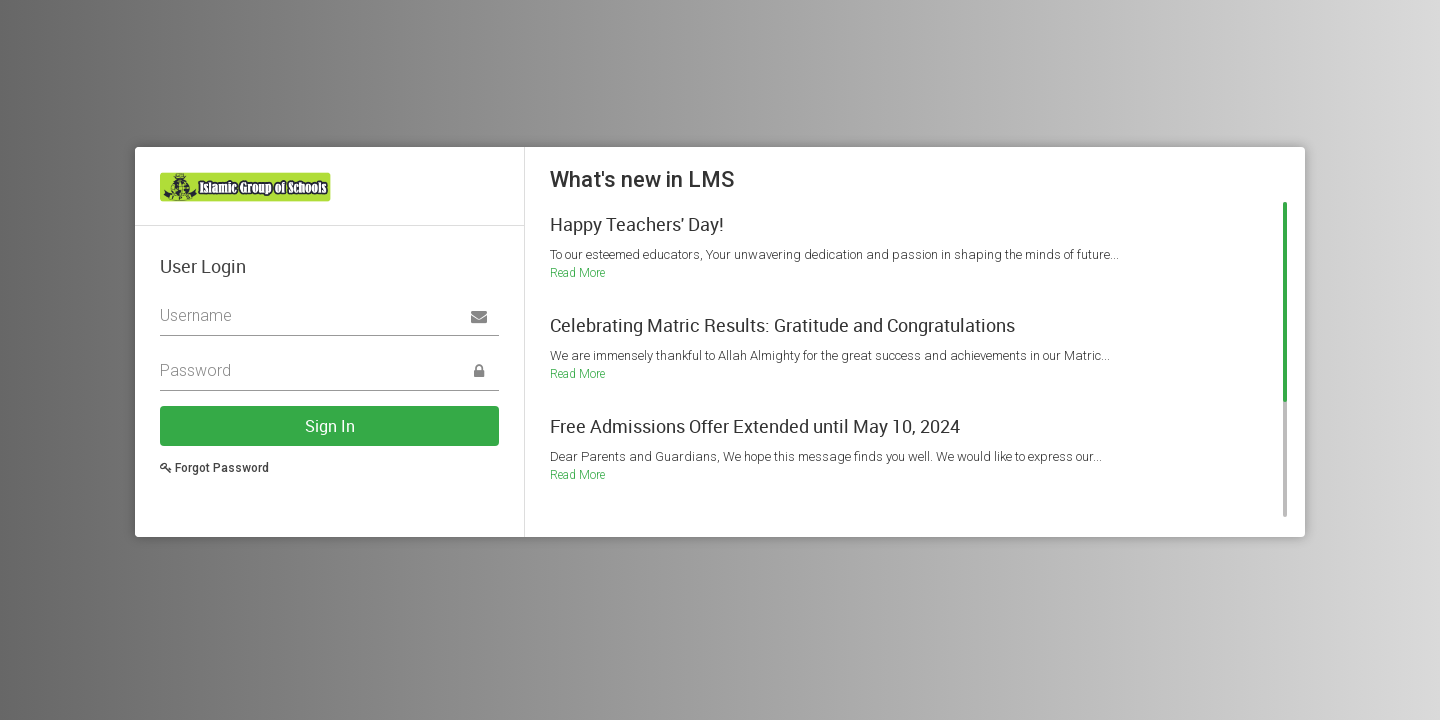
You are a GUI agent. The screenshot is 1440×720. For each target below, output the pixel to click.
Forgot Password (214, 468)
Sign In (330, 426)
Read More (577, 273)
